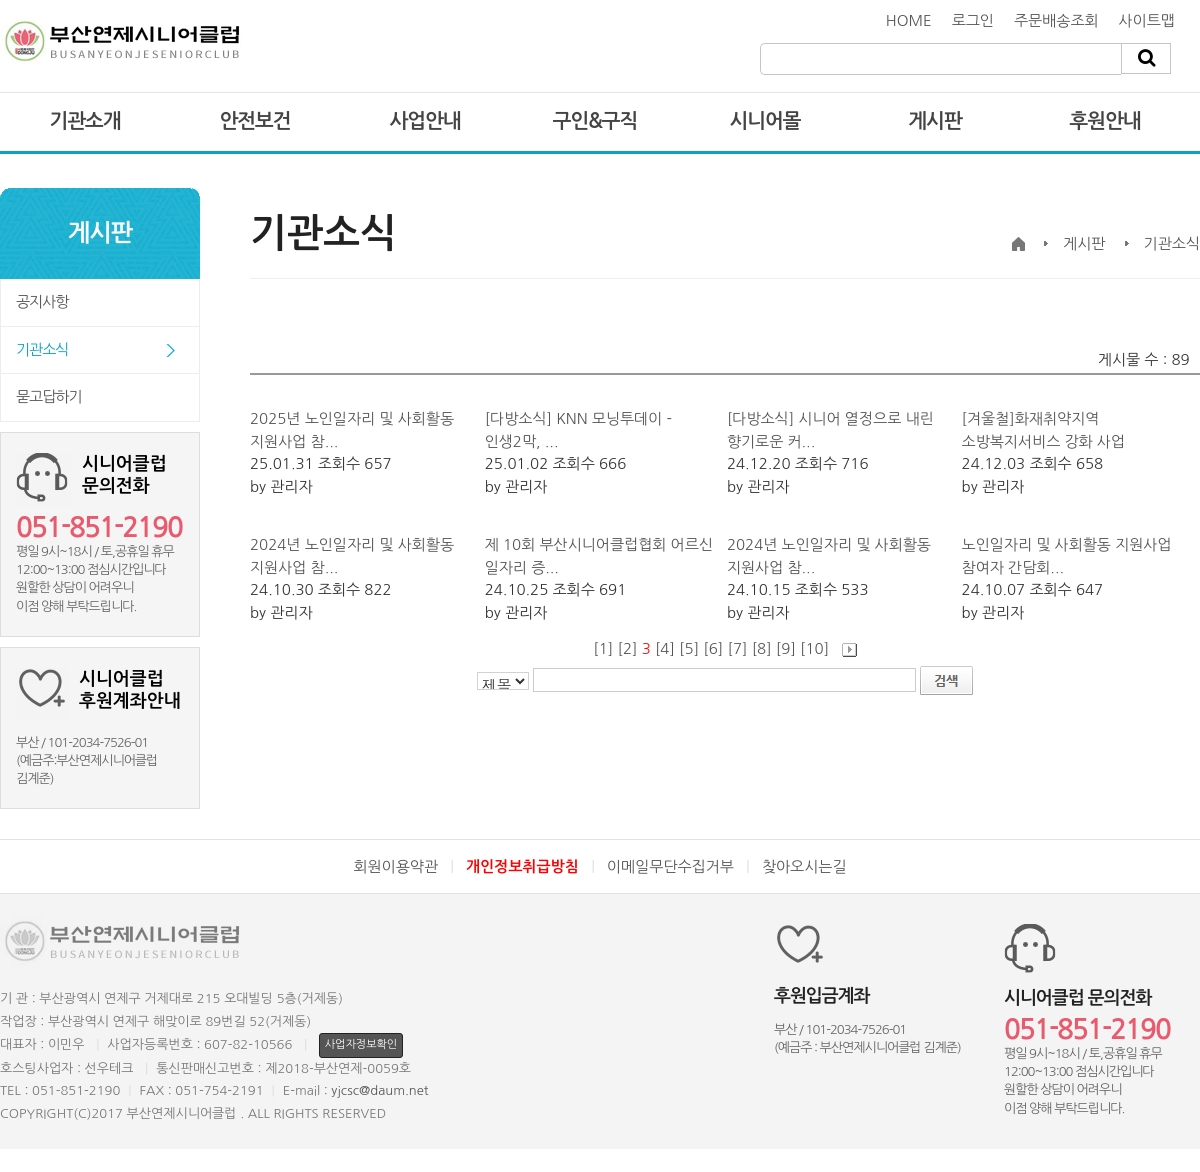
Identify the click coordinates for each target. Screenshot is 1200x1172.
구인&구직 (595, 121)
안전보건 (254, 121)
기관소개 (84, 121)
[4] (665, 648)
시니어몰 (764, 121)
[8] (762, 648)
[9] (786, 648)
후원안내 (1104, 121)
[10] (814, 648)
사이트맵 (1147, 20)
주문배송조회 (1056, 20)
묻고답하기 (49, 396)
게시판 (934, 121)
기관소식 (42, 349)
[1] (603, 648)
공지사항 (42, 301)
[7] (737, 648)
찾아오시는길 (804, 866)
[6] (713, 648)
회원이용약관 (395, 866)
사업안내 (424, 121)
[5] (689, 648)
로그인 (973, 20)
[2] (627, 648)
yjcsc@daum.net (379, 1090)
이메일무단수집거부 (670, 866)
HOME (909, 20)
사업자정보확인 (361, 1044)
